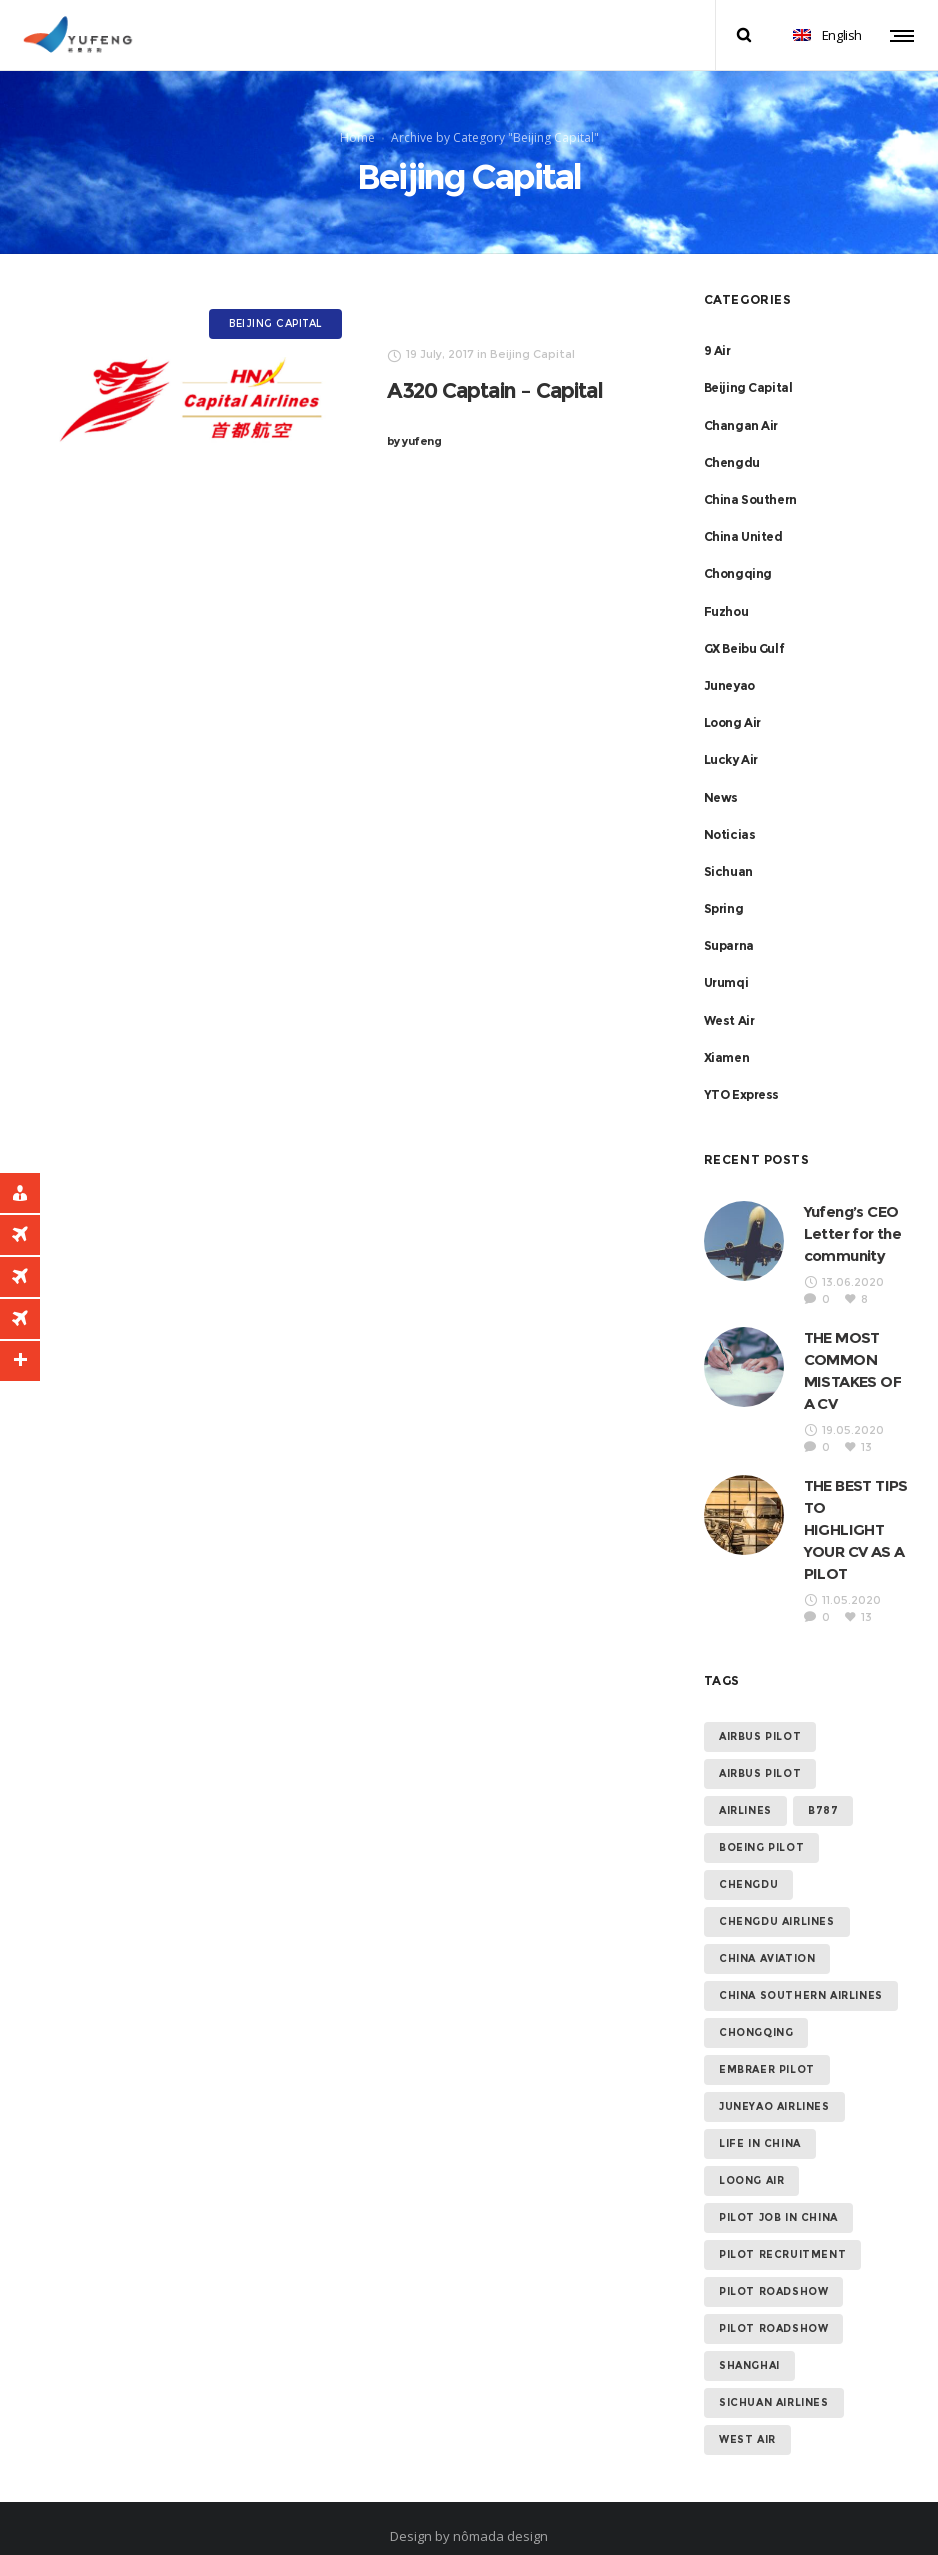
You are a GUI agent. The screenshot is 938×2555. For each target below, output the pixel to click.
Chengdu (732, 441)
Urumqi (726, 961)
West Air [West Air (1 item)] (747, 2418)
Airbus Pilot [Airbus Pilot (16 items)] (760, 1715)
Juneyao (729, 664)
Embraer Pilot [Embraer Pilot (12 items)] (767, 2048)
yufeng (414, 420)
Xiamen (727, 1036)
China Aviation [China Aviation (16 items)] (767, 1937)
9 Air (717, 329)
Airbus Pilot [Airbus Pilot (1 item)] (760, 1752)
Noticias (730, 812)
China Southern (750, 478)
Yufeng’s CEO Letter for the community (853, 1212)
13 (866, 1425)
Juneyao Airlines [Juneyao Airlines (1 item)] (774, 2085)
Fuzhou (726, 589)
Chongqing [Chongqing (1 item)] (756, 2011)
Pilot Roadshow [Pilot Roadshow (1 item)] (773, 2307)
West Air (729, 998)
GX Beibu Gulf (744, 627)
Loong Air (732, 701)
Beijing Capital (748, 366)
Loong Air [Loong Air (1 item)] (751, 2159)
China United (743, 515)
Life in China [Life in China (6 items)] (760, 2122)
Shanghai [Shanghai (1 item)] (749, 2344)
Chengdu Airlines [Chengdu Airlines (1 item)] (777, 1900)
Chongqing (738, 552)
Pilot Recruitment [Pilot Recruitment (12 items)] (782, 2233)
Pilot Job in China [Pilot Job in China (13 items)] (778, 2196)
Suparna (729, 924)
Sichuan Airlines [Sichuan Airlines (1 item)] (774, 2381)
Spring (724, 887)
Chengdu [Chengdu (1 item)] (748, 1863)
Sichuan (728, 850)
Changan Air (741, 403)
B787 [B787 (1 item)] (823, 1789)
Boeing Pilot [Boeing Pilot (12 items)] (761, 1826)
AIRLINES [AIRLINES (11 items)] (745, 1789)
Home (357, 126)
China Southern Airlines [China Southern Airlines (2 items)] (801, 1974)
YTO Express (742, 1073)
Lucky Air (731, 738)
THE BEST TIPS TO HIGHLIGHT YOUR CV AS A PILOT (856, 1508)
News (721, 775)
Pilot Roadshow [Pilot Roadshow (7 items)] (773, 2270)
